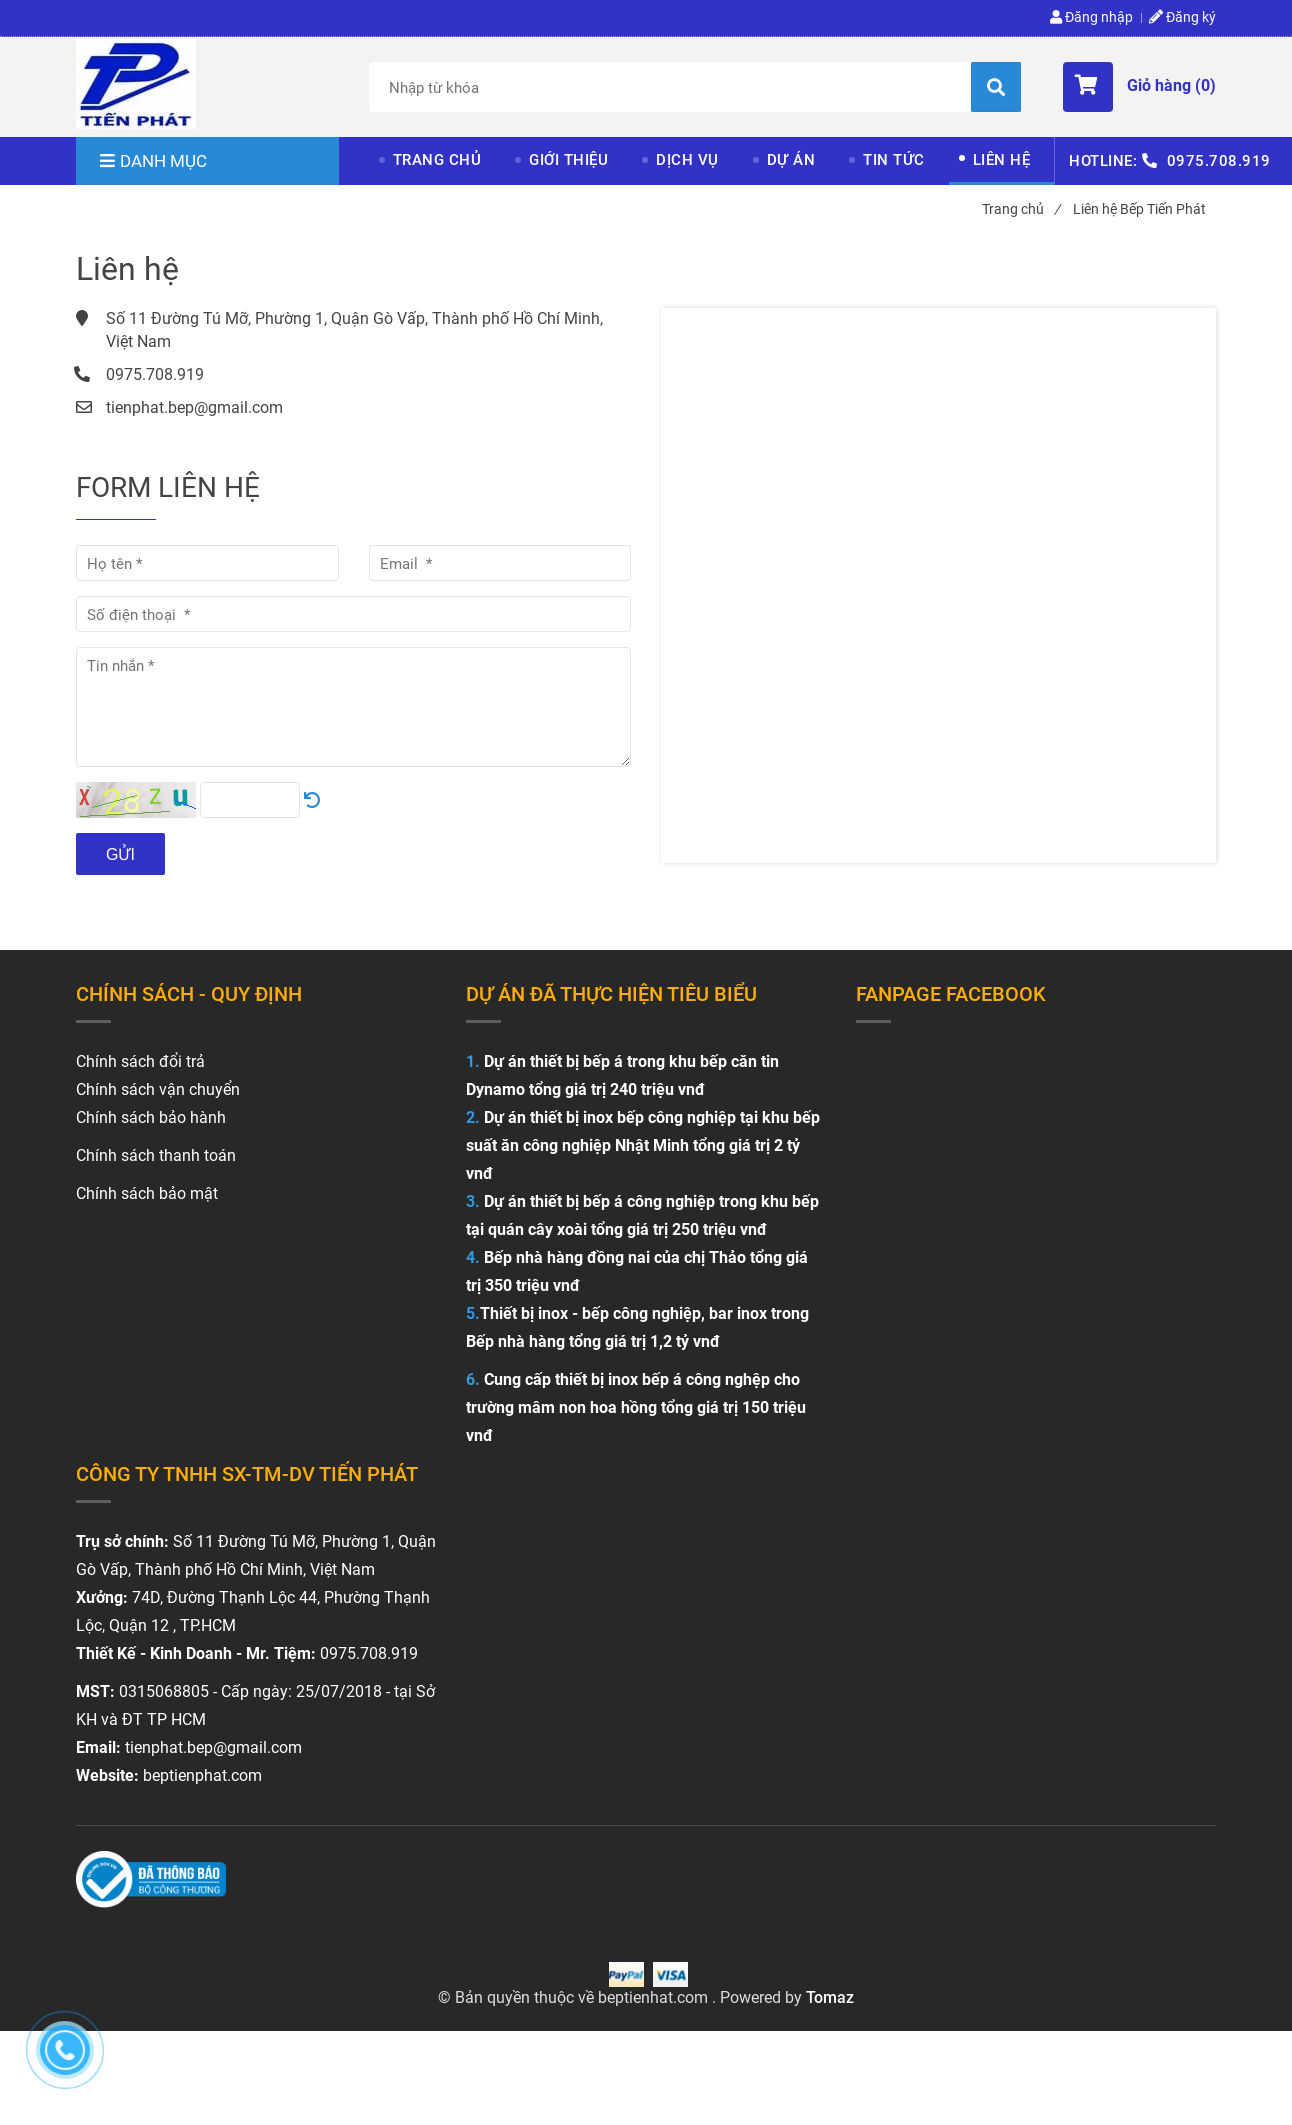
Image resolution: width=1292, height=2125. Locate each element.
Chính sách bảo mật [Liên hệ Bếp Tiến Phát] (147, 1193)
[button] (1139, 87)
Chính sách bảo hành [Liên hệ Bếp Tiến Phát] (151, 1117)
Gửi (120, 854)
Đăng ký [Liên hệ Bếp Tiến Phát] (1182, 17)
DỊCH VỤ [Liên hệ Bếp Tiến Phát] (687, 160)
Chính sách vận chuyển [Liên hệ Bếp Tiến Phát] (158, 1089)
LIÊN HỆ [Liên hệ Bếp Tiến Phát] (1002, 160)
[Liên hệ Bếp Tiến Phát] (136, 84)
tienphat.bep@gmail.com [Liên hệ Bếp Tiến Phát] (194, 407)
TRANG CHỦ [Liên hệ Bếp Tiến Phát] (437, 160)
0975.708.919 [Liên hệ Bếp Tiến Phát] (1219, 161)
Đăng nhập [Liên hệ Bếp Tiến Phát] (1091, 17)
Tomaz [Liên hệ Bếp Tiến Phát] (830, 1997)
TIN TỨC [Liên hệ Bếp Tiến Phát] (894, 160)
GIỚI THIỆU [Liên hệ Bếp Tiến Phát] (568, 160)
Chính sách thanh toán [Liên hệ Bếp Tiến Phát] (156, 1155)
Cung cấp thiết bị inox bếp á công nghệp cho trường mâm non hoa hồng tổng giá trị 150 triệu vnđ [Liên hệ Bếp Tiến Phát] (636, 1407)
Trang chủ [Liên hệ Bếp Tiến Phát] (1021, 209)
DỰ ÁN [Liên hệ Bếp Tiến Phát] (791, 160)
